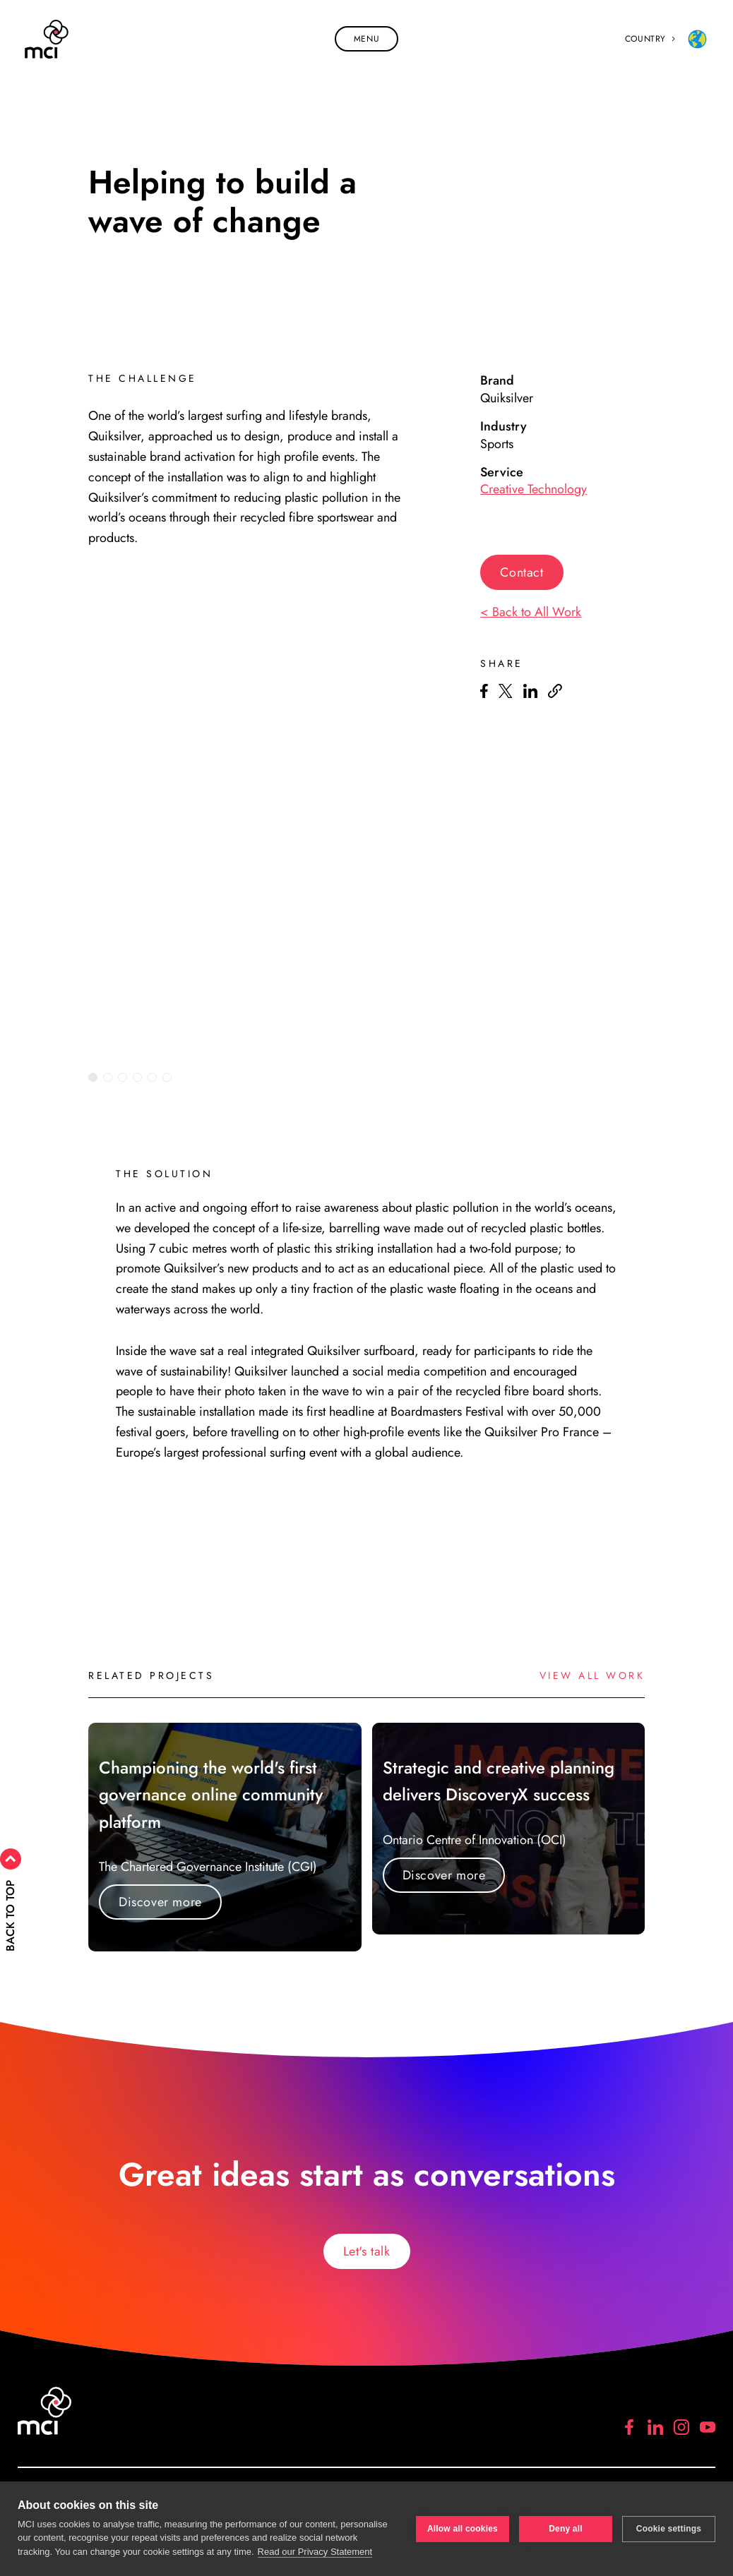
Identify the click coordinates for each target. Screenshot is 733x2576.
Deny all (566, 2529)
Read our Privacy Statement (315, 2551)
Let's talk (367, 2251)
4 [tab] (137, 1077)
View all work (592, 1675)
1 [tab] (92, 1077)
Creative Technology (533, 489)
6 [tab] (167, 1077)
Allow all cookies (462, 2529)
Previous (607, 1077)
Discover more (160, 1902)
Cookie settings (668, 2529)
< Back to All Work (530, 612)
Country (666, 39)
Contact (521, 572)
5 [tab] (152, 1077)
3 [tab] (122, 1077)
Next (640, 1077)
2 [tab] (107, 1077)
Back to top (37, 1915)
